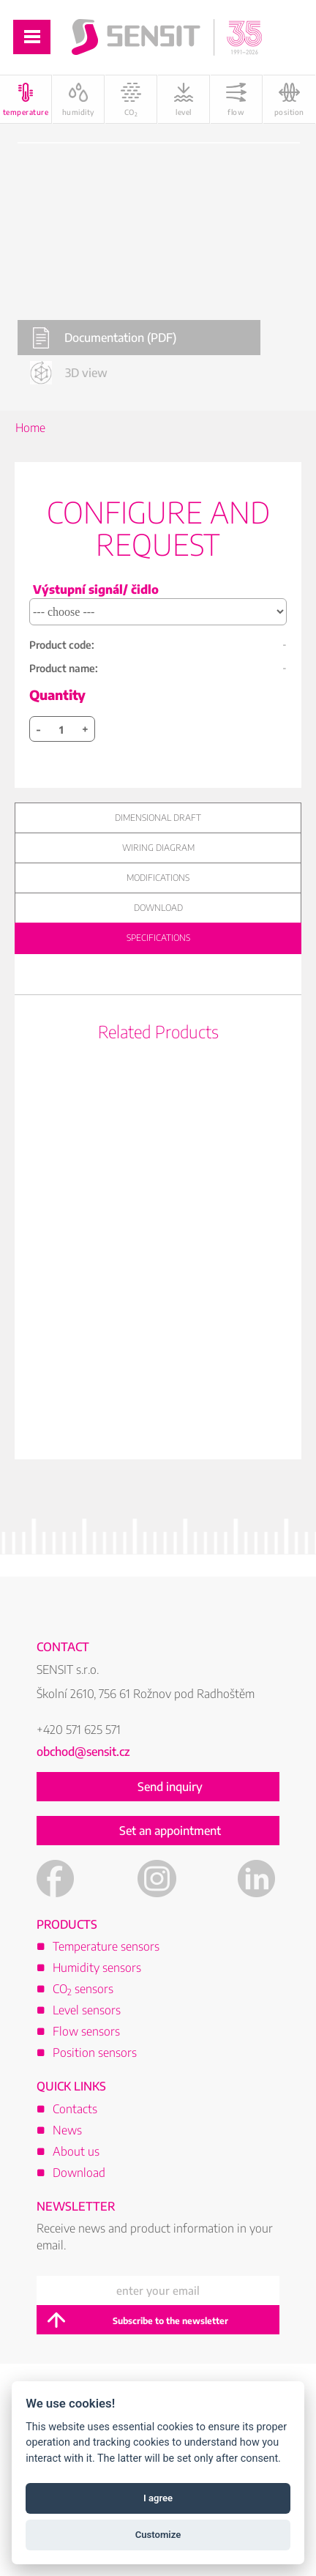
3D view (69, 372)
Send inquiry (170, 1786)
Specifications (158, 937)
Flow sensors (86, 2031)
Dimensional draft (158, 817)
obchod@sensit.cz (83, 1751)
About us (76, 2151)
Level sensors (87, 2010)
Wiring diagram (158, 847)
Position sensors (95, 2052)
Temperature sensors (106, 1946)
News (67, 2130)
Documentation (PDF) (104, 338)
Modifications (158, 877)
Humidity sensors (97, 1967)
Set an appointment (170, 1830)
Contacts (75, 2109)
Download (158, 907)
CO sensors (83, 1988)
